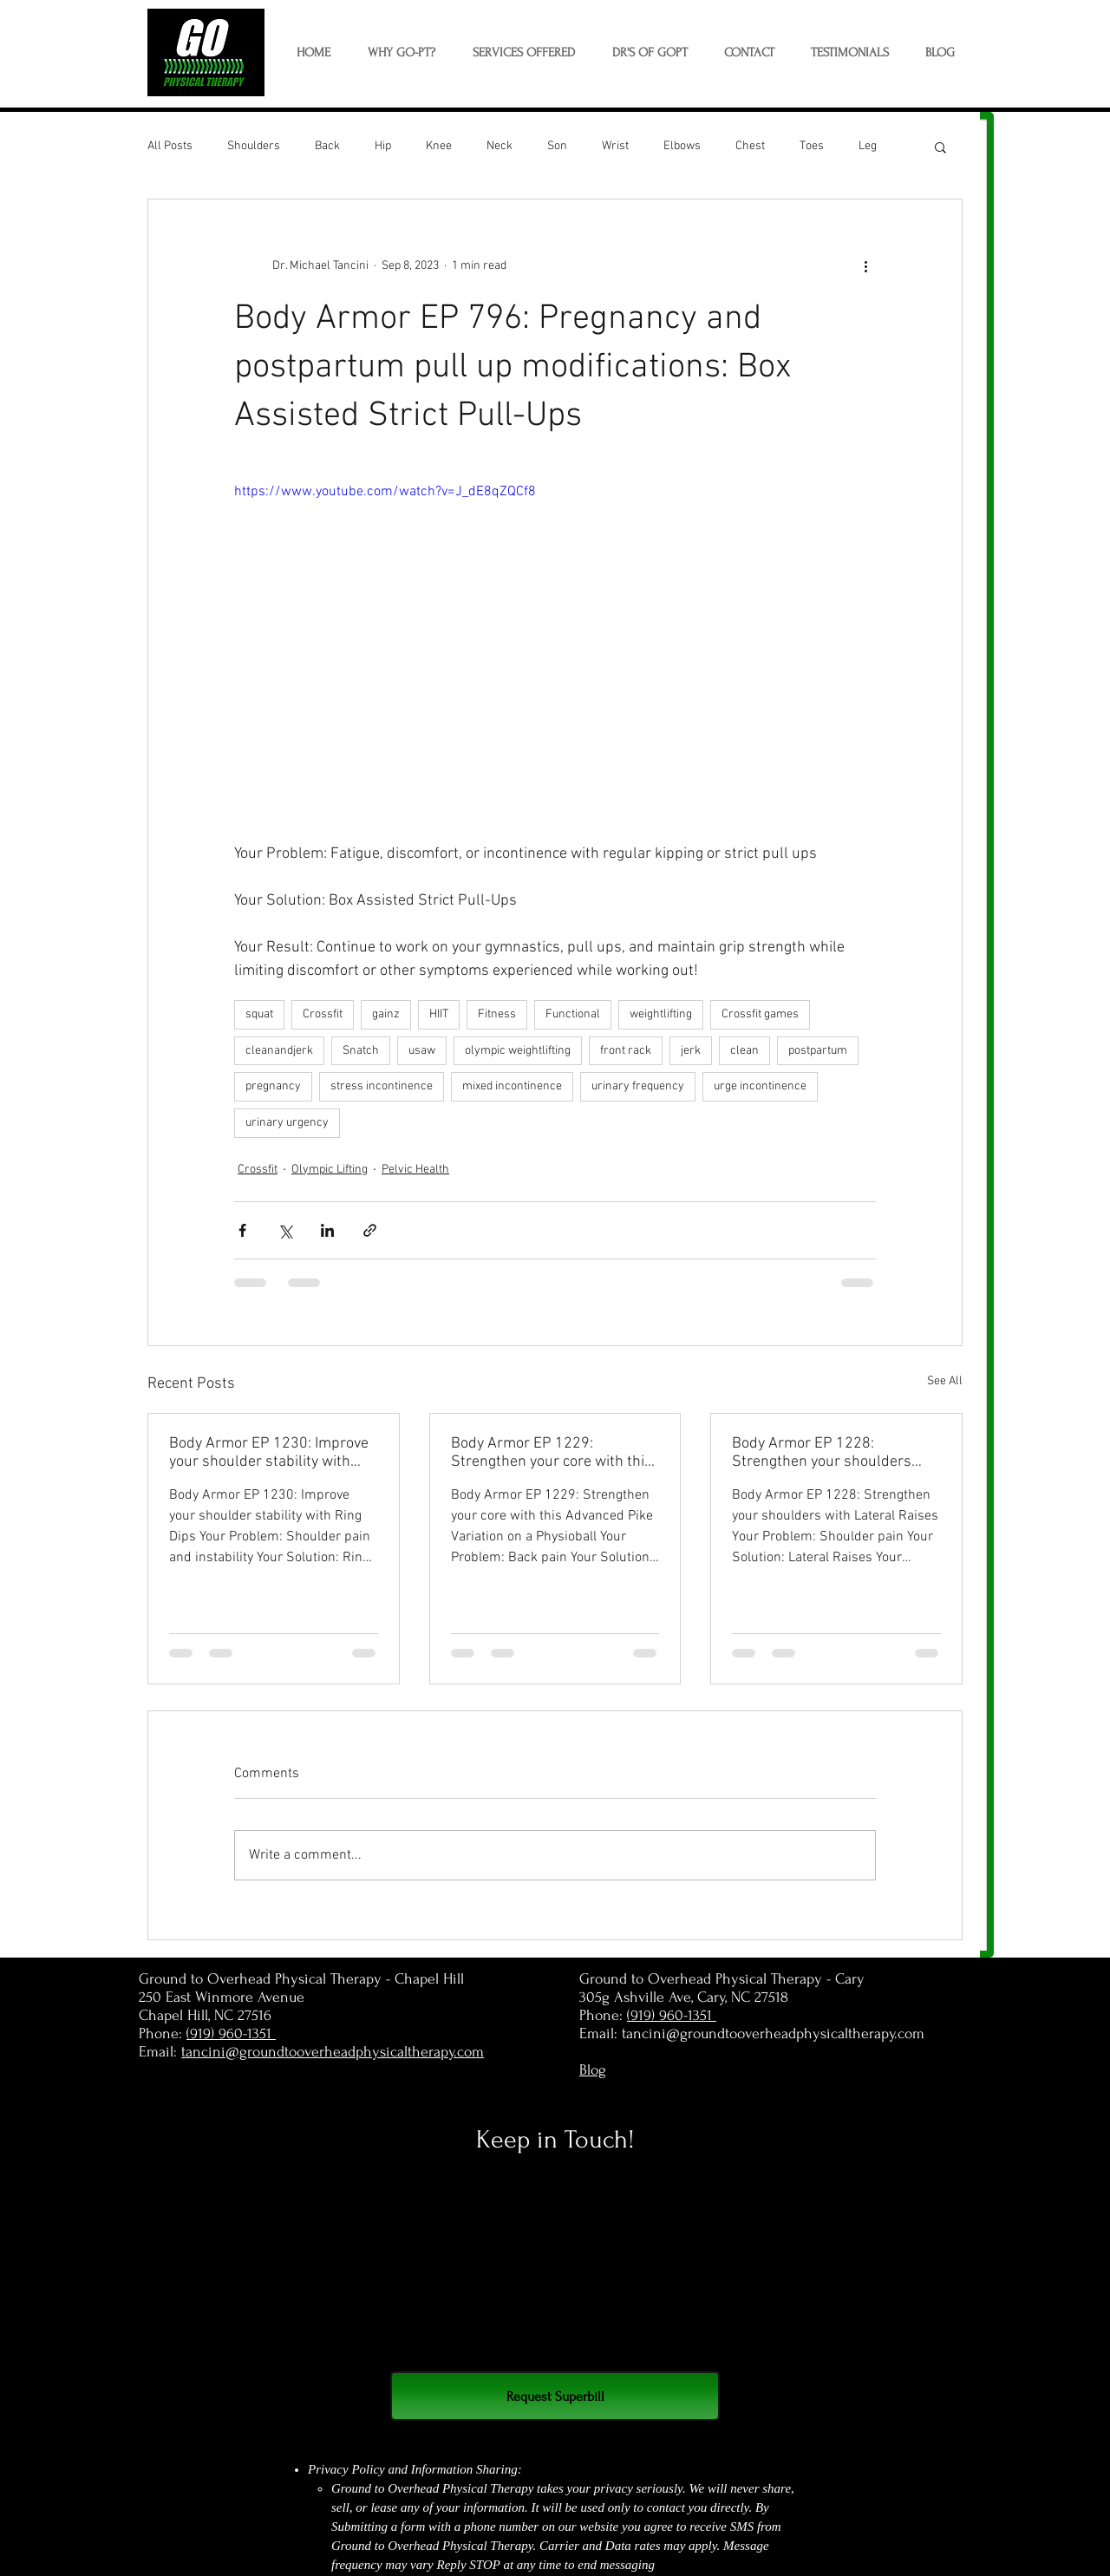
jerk (691, 1050)
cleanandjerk (279, 1050)
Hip (383, 146)
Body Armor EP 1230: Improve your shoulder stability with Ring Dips (269, 1453)
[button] (523, 53)
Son (557, 146)
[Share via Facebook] (242, 1230)
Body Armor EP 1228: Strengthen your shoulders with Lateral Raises (821, 1453)
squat (259, 1014)
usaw (421, 1050)
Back (327, 146)
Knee (439, 146)
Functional (572, 1014)
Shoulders (253, 146)
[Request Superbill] (555, 2396)
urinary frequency (637, 1086)
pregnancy (273, 1086)
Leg (868, 146)
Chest (750, 146)
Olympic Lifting (329, 1169)
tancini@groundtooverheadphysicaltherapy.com (332, 2051)
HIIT (438, 1014)
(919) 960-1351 (231, 2033)
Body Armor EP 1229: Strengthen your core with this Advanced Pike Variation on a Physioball (551, 1453)
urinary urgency (287, 1122)
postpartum (817, 1050)
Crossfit (323, 1014)
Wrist (615, 146)
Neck (499, 146)
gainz (386, 1014)
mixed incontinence (512, 1086)
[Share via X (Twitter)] (285, 1230)
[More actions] (865, 265)
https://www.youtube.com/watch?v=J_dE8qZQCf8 (385, 491)
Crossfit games (760, 1014)
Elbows (682, 146)
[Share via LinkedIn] (327, 1230)
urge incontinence (760, 1086)
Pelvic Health (415, 1169)
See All (945, 1381)
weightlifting (661, 1014)
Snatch (361, 1050)
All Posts (170, 146)
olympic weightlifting (518, 1050)
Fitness (497, 1014)
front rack (625, 1050)
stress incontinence (381, 1086)
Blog (592, 2070)
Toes (812, 146)
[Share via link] (370, 1230)
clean (744, 1050)
